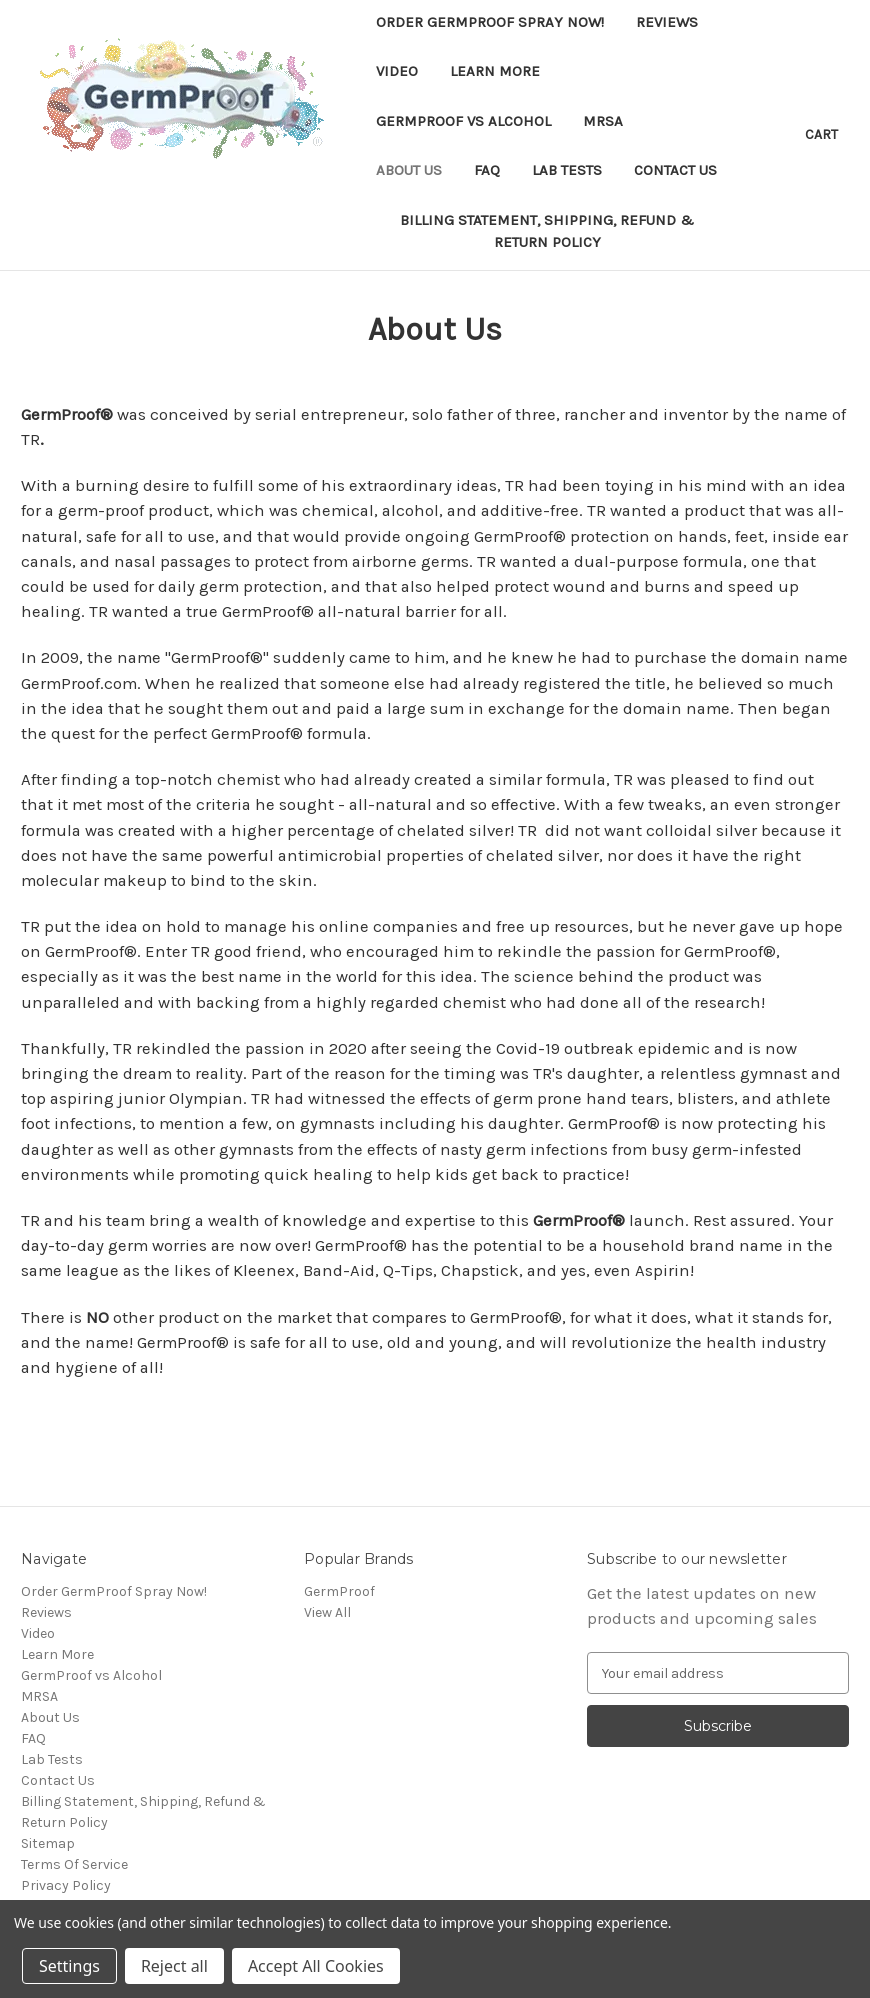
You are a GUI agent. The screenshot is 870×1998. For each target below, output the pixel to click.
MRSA (603, 121)
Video (397, 71)
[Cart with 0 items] (821, 134)
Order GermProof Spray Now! (490, 22)
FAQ (487, 170)
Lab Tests (567, 170)
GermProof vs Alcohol (463, 121)
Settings (69, 1966)
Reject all (174, 1966)
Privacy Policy (66, 1885)
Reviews (667, 22)
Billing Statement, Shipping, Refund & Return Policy (547, 231)
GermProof (339, 1591)
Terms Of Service (74, 1864)
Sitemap (48, 1843)
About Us (409, 170)
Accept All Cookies (316, 1966)
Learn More (495, 71)
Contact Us (675, 170)
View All (327, 1612)
